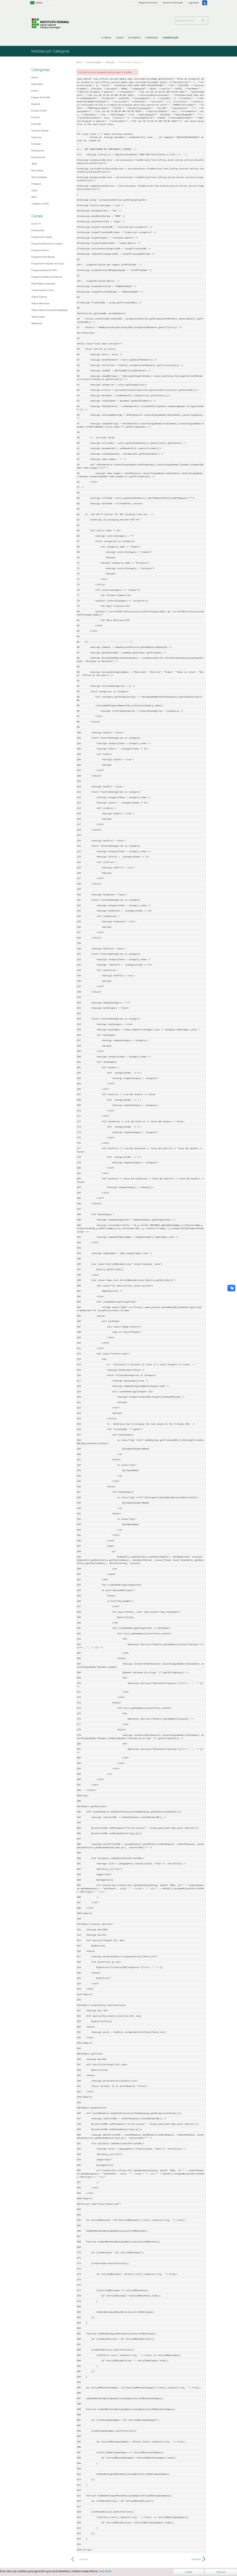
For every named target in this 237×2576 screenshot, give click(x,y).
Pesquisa (36, 183)
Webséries (36, 323)
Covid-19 (36, 223)
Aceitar (188, 2572)
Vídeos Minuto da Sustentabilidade (49, 310)
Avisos (34, 77)
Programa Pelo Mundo (43, 257)
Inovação (36, 144)
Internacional (38, 157)
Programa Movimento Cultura (47, 243)
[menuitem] (106, 38)
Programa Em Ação (41, 237)
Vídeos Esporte (39, 297)
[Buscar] (203, 20)
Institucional (37, 150)
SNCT (34, 197)
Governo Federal (39, 130)
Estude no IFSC (39, 110)
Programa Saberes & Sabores (47, 277)
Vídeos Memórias (40, 303)
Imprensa (36, 137)
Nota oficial (37, 170)
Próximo (196, 2559)
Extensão (36, 124)
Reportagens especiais (43, 283)
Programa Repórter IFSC (44, 270)
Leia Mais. (105, 2571)
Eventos (35, 117)
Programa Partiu (40, 250)
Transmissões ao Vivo (42, 290)
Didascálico (37, 84)
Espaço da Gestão (40, 97)
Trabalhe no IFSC (40, 203)
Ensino (34, 90)
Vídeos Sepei (38, 316)
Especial (35, 104)
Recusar (221, 2572)
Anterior (83, 2559)
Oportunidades (39, 177)
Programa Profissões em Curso (47, 263)
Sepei (34, 190)
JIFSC (34, 164)
